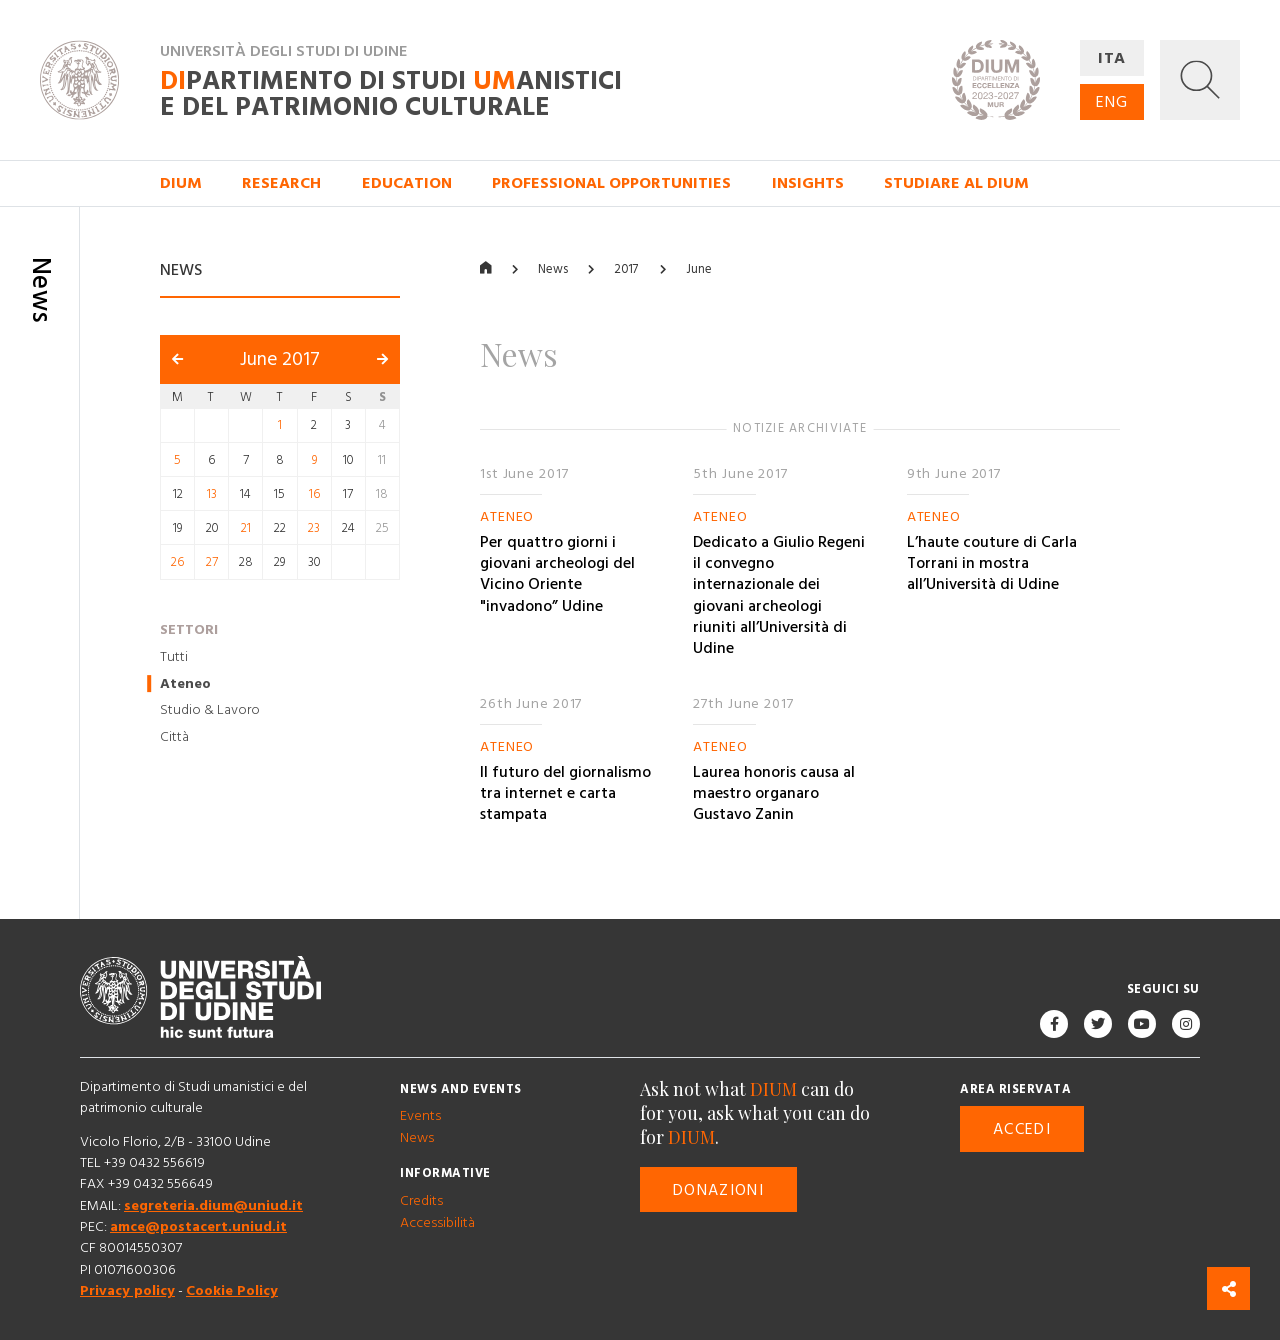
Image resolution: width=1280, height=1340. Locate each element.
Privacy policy (127, 1291)
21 (246, 528)
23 (314, 528)
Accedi (1022, 1129)
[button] (1200, 80)
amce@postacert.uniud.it (198, 1227)
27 (212, 563)
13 (212, 494)
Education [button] (407, 183)
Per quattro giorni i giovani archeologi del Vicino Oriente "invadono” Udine (557, 574)
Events (420, 1117)
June (699, 269)
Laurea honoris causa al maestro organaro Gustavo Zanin (774, 793)
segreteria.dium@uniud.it (213, 1206)
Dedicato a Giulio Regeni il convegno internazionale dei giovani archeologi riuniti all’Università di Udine (779, 595)
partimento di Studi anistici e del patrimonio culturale (391, 94)
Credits (421, 1202)
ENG (1112, 102)
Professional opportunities (611, 183)
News (553, 269)
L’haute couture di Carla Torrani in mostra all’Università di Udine (992, 563)
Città (174, 737)
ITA (1112, 58)
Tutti (174, 657)
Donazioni (718, 1190)
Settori (189, 630)
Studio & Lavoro (210, 711)
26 (177, 563)
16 (314, 494)
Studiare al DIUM (956, 183)
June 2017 (280, 360)
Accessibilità (437, 1223)
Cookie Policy (232, 1291)
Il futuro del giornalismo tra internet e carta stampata (565, 793)
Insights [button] (808, 183)
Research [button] (281, 183)
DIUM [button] (181, 183)
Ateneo (185, 684)
